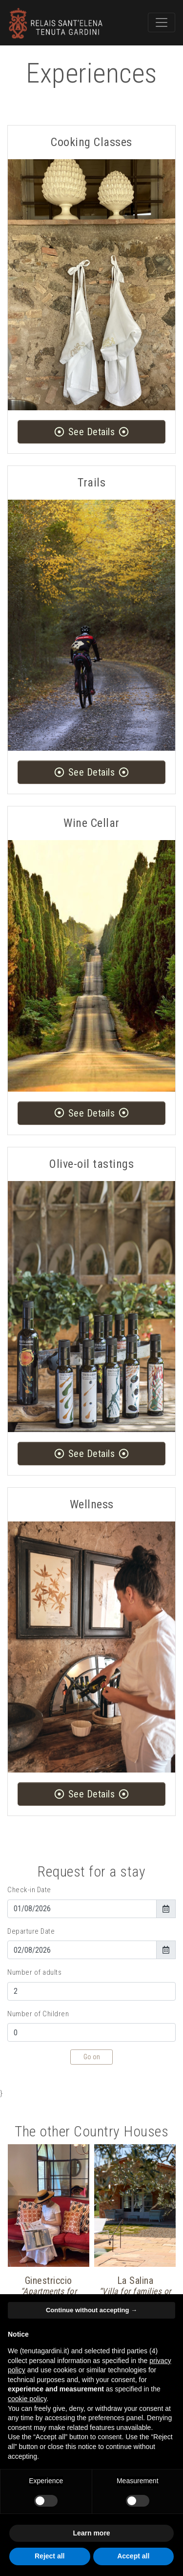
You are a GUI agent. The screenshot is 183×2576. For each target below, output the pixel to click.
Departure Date (31, 1931)
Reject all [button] (49, 2556)
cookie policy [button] (27, 2399)
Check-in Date (29, 1889)
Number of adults (34, 1972)
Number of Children (38, 2013)
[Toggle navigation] (161, 22)
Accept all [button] (133, 2556)
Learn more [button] (91, 2533)
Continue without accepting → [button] (91, 2310)
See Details (91, 432)
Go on (91, 2057)
